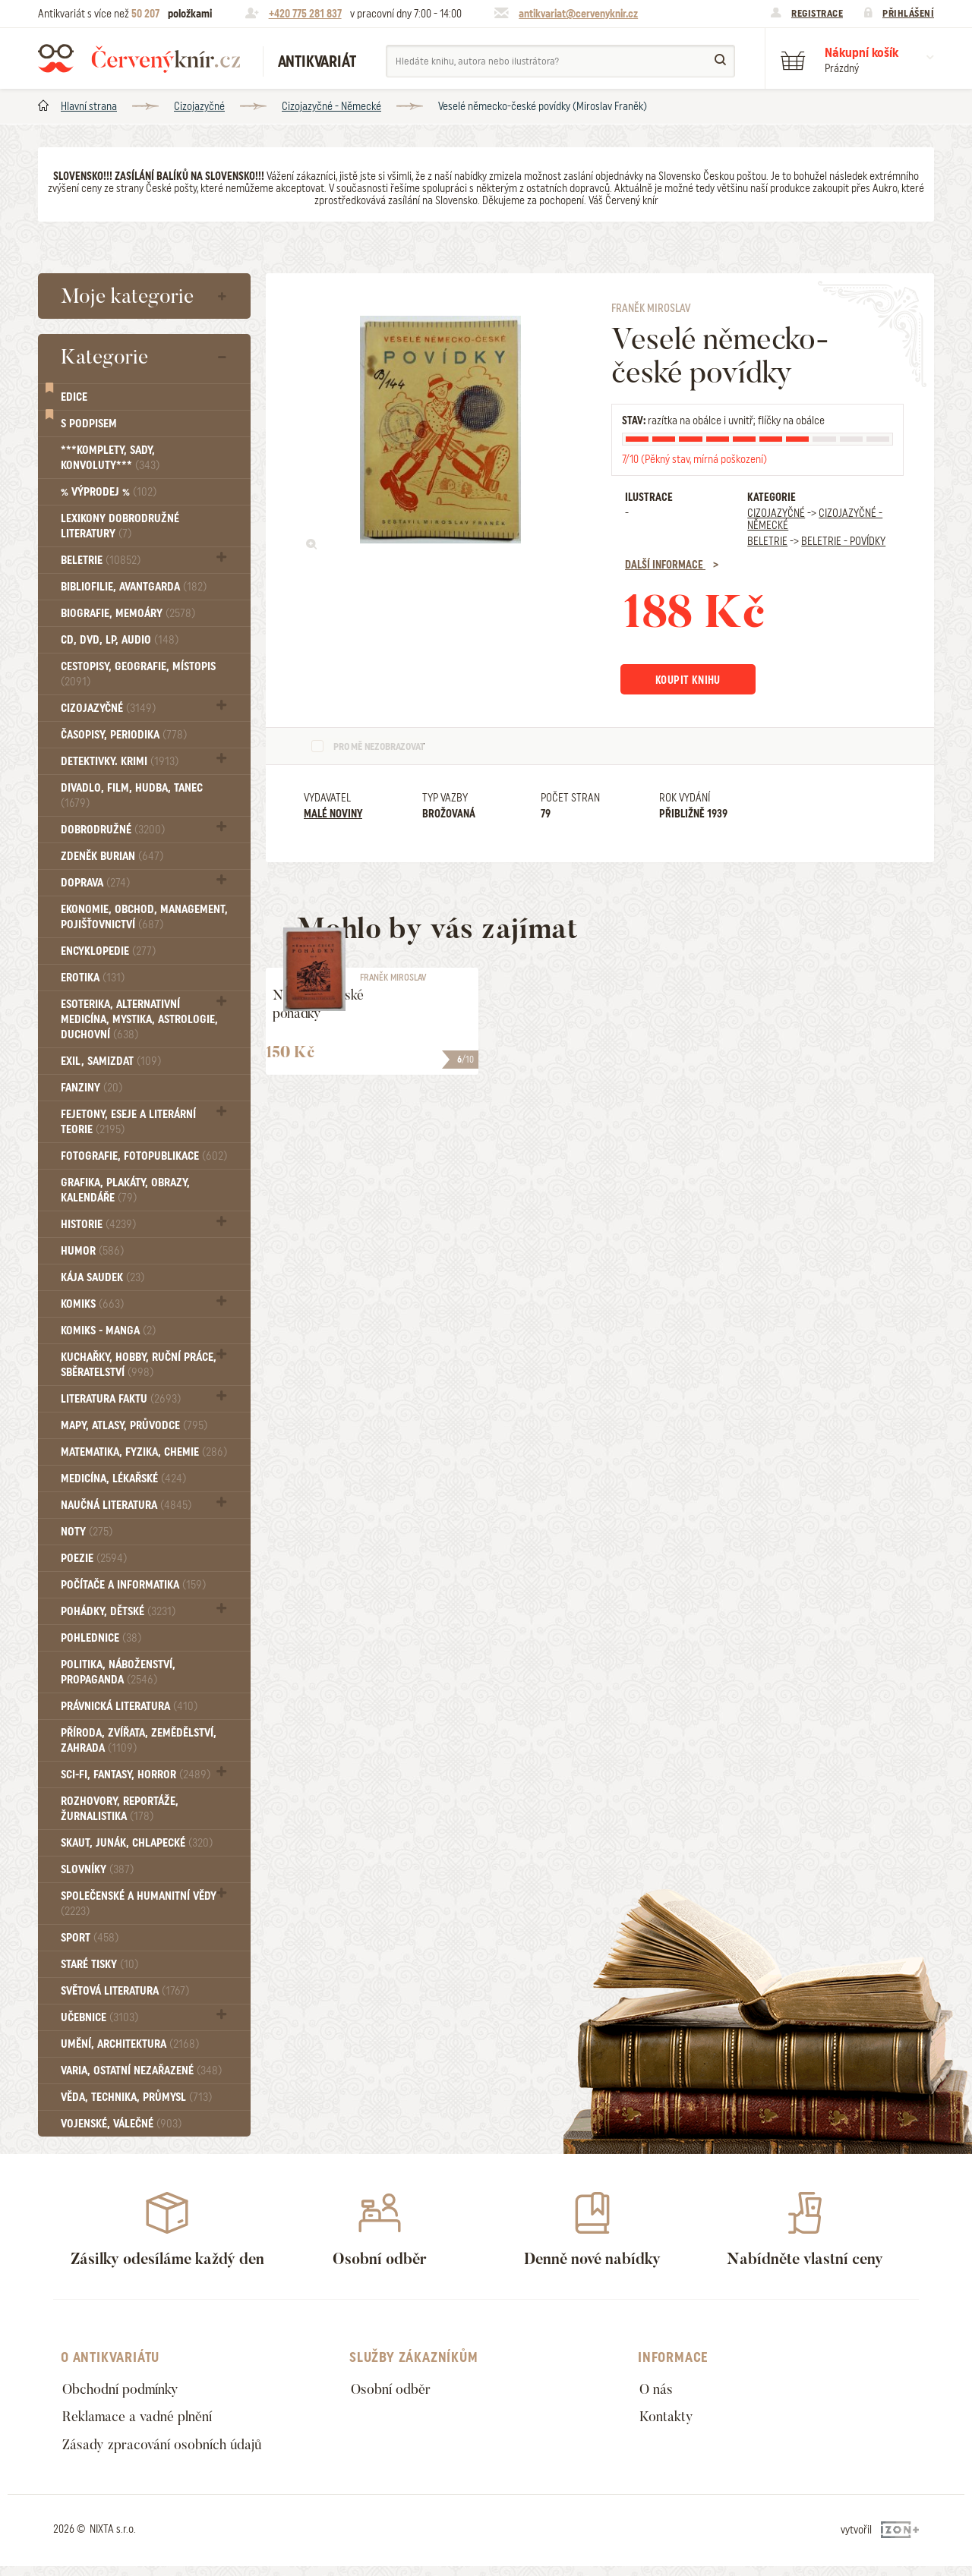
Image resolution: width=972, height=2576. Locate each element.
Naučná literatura (126, 1505)
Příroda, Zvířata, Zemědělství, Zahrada (138, 1740)
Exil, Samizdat (111, 1061)
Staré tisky (99, 1964)
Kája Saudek (102, 1277)
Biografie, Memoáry (128, 613)
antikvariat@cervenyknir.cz (578, 14)
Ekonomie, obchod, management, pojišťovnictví (144, 916)
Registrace (817, 13)
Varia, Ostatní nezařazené (141, 2070)
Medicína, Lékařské (123, 1478)
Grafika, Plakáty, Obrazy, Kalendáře (125, 1190)
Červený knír (139, 58)
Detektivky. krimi (119, 761)
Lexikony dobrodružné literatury (120, 526)
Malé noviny (333, 816)
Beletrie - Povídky (843, 541)
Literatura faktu (121, 1399)
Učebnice (99, 2017)
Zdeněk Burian (112, 856)
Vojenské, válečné (121, 2123)
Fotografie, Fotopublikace (144, 1156)
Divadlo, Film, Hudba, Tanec (132, 795)
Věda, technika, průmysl (136, 2097)
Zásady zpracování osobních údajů (171, 2452)
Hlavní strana (89, 106)
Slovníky (97, 1869)
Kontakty (669, 2421)
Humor (92, 1251)
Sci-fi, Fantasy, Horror (135, 1774)
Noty (86, 1531)
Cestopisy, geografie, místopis (138, 674)
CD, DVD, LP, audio (119, 640)
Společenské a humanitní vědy (138, 1903)
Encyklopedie (108, 951)
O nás (657, 2390)
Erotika (93, 977)
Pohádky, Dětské (118, 1611)
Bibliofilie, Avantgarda (134, 587)
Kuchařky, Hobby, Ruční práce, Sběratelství (138, 1364)
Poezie (94, 1558)
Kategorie (104, 357)
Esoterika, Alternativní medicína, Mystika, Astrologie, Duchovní (139, 1019)
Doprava (95, 883)
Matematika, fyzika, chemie (144, 1452)
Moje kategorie (127, 296)
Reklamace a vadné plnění (145, 2421)
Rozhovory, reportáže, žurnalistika (119, 1808)
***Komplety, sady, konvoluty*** (110, 457)
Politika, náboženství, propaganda (118, 1672)
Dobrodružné (113, 829)
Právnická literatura (129, 1706)
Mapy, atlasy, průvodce (134, 1425)
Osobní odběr (394, 2390)
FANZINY (91, 1087)
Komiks (92, 1304)
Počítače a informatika (133, 1585)
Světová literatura (125, 1991)
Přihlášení (908, 13)
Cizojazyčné (199, 106)
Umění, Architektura (130, 2044)
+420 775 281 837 (305, 14)
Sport (89, 1938)
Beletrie (100, 560)
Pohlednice (101, 1638)
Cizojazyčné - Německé (331, 106)
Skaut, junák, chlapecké (137, 1843)
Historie (98, 1224)
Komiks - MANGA (108, 1330)
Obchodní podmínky (127, 2390)
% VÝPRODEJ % (108, 492)
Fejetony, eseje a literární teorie (128, 1121)
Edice (74, 397)
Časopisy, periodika (124, 735)
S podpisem (89, 423)
